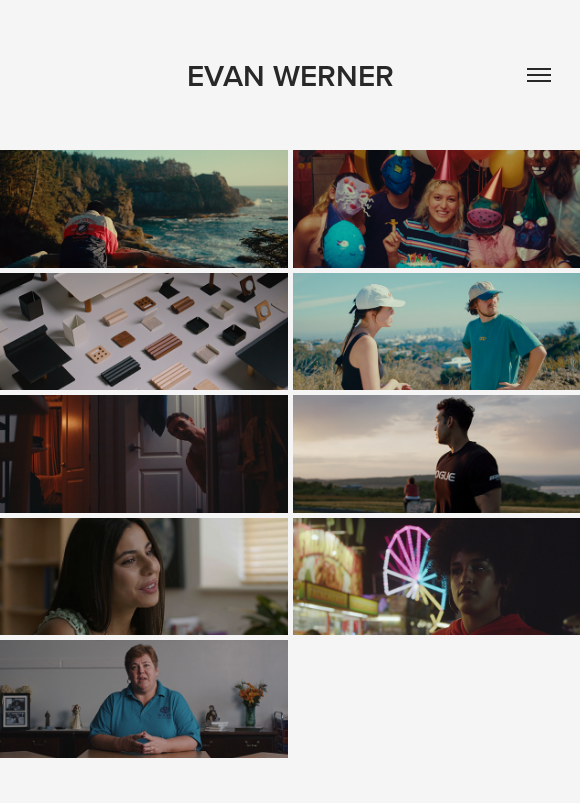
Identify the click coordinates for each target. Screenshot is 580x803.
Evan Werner (290, 75)
